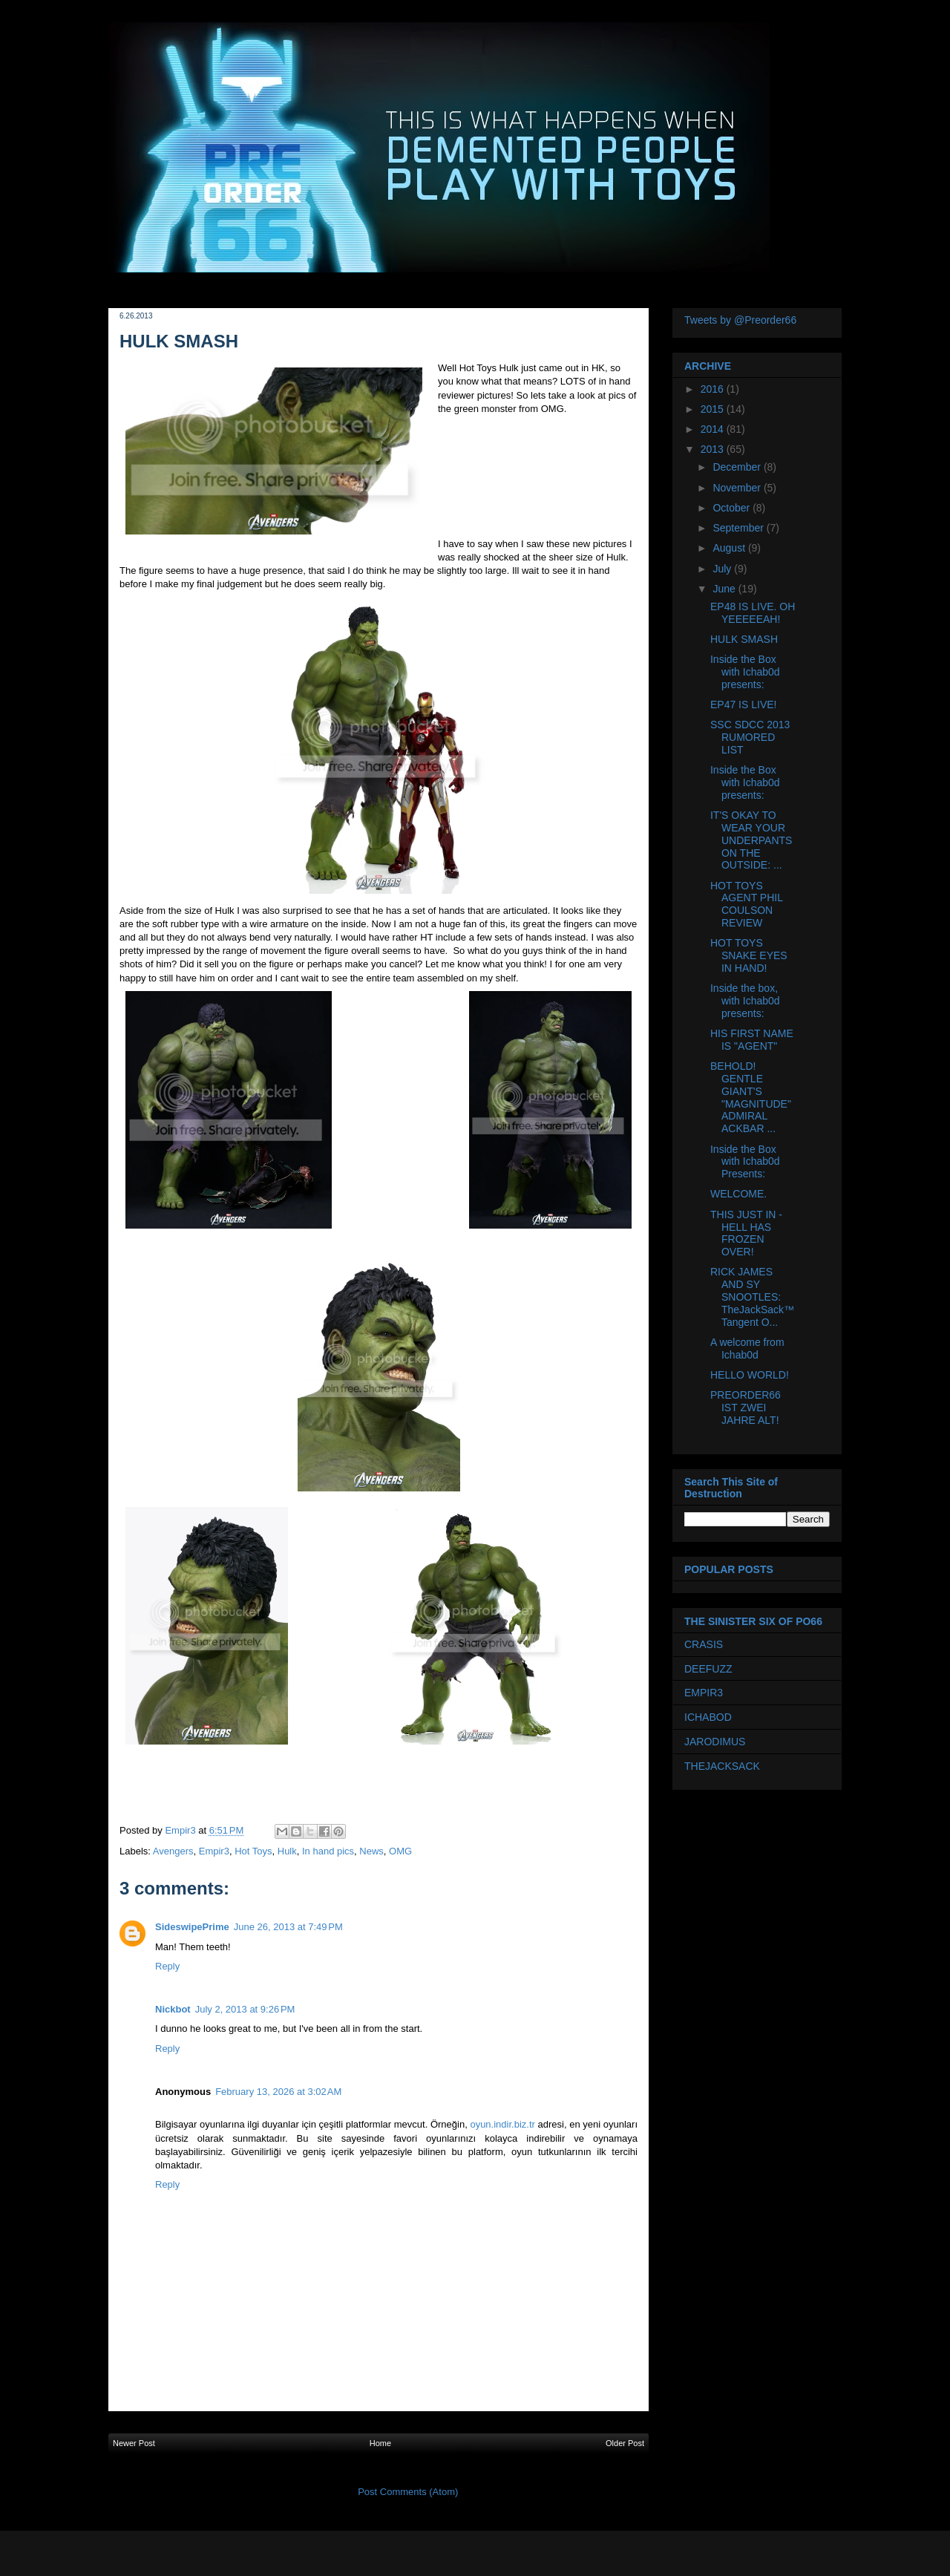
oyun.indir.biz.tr (502, 2124)
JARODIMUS (714, 1742)
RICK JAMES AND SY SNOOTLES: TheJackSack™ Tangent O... (752, 1296)
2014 (714, 429)
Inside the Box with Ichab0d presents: (745, 671)
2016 (714, 389)
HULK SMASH (744, 639)
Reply (167, 1966)
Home (380, 2443)
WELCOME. (738, 1194)
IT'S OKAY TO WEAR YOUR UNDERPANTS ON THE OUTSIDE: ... (751, 840)
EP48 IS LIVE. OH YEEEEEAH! (752, 613)
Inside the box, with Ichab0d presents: (745, 1000)
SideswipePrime (192, 1926)
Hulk (287, 1851)
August (729, 548)
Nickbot (173, 2009)
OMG (400, 1851)
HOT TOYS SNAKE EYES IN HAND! (748, 955)
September (739, 528)
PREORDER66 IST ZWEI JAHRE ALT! (745, 1407)
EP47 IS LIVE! (743, 704)
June (725, 589)
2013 (714, 449)
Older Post (625, 2443)
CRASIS (703, 1644)
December (737, 467)
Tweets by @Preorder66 (740, 320)
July (723, 569)
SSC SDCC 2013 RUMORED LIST (750, 737)
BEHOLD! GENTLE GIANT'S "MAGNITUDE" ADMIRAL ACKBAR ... (750, 1097)
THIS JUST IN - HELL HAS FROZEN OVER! (746, 1233)
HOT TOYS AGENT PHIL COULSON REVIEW (746, 904)
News (371, 1851)
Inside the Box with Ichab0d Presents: (745, 1161)
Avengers (173, 1851)
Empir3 (214, 1851)
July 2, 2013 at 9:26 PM (245, 2009)
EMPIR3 (703, 1693)
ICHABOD (708, 1717)
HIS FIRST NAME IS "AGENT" (751, 1039)
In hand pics (328, 1851)
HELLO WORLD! (749, 1375)
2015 (714, 409)
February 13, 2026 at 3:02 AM (278, 2091)
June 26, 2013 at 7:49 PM (288, 1926)
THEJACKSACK (722, 1766)
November (737, 488)
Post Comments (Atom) (408, 2491)
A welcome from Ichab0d (747, 1348)
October (732, 508)
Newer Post (134, 2443)
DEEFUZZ (708, 1669)
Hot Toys (253, 1851)
